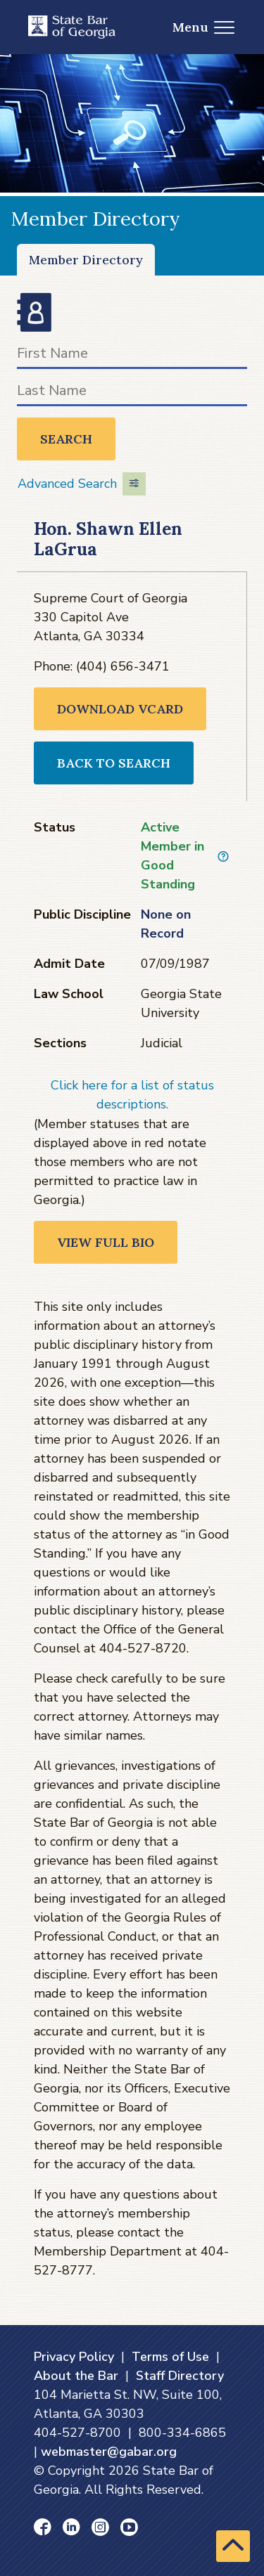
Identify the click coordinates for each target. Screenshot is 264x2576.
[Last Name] (132, 393)
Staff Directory (180, 2375)
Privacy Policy (74, 2356)
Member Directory (86, 260)
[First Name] (132, 356)
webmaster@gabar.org (109, 2451)
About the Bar (76, 2375)
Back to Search (113, 763)
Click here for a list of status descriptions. (132, 1095)
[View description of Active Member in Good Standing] (223, 856)
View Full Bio (105, 1242)
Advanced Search (82, 484)
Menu (203, 27)
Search (66, 439)
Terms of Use (170, 2356)
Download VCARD (120, 709)
